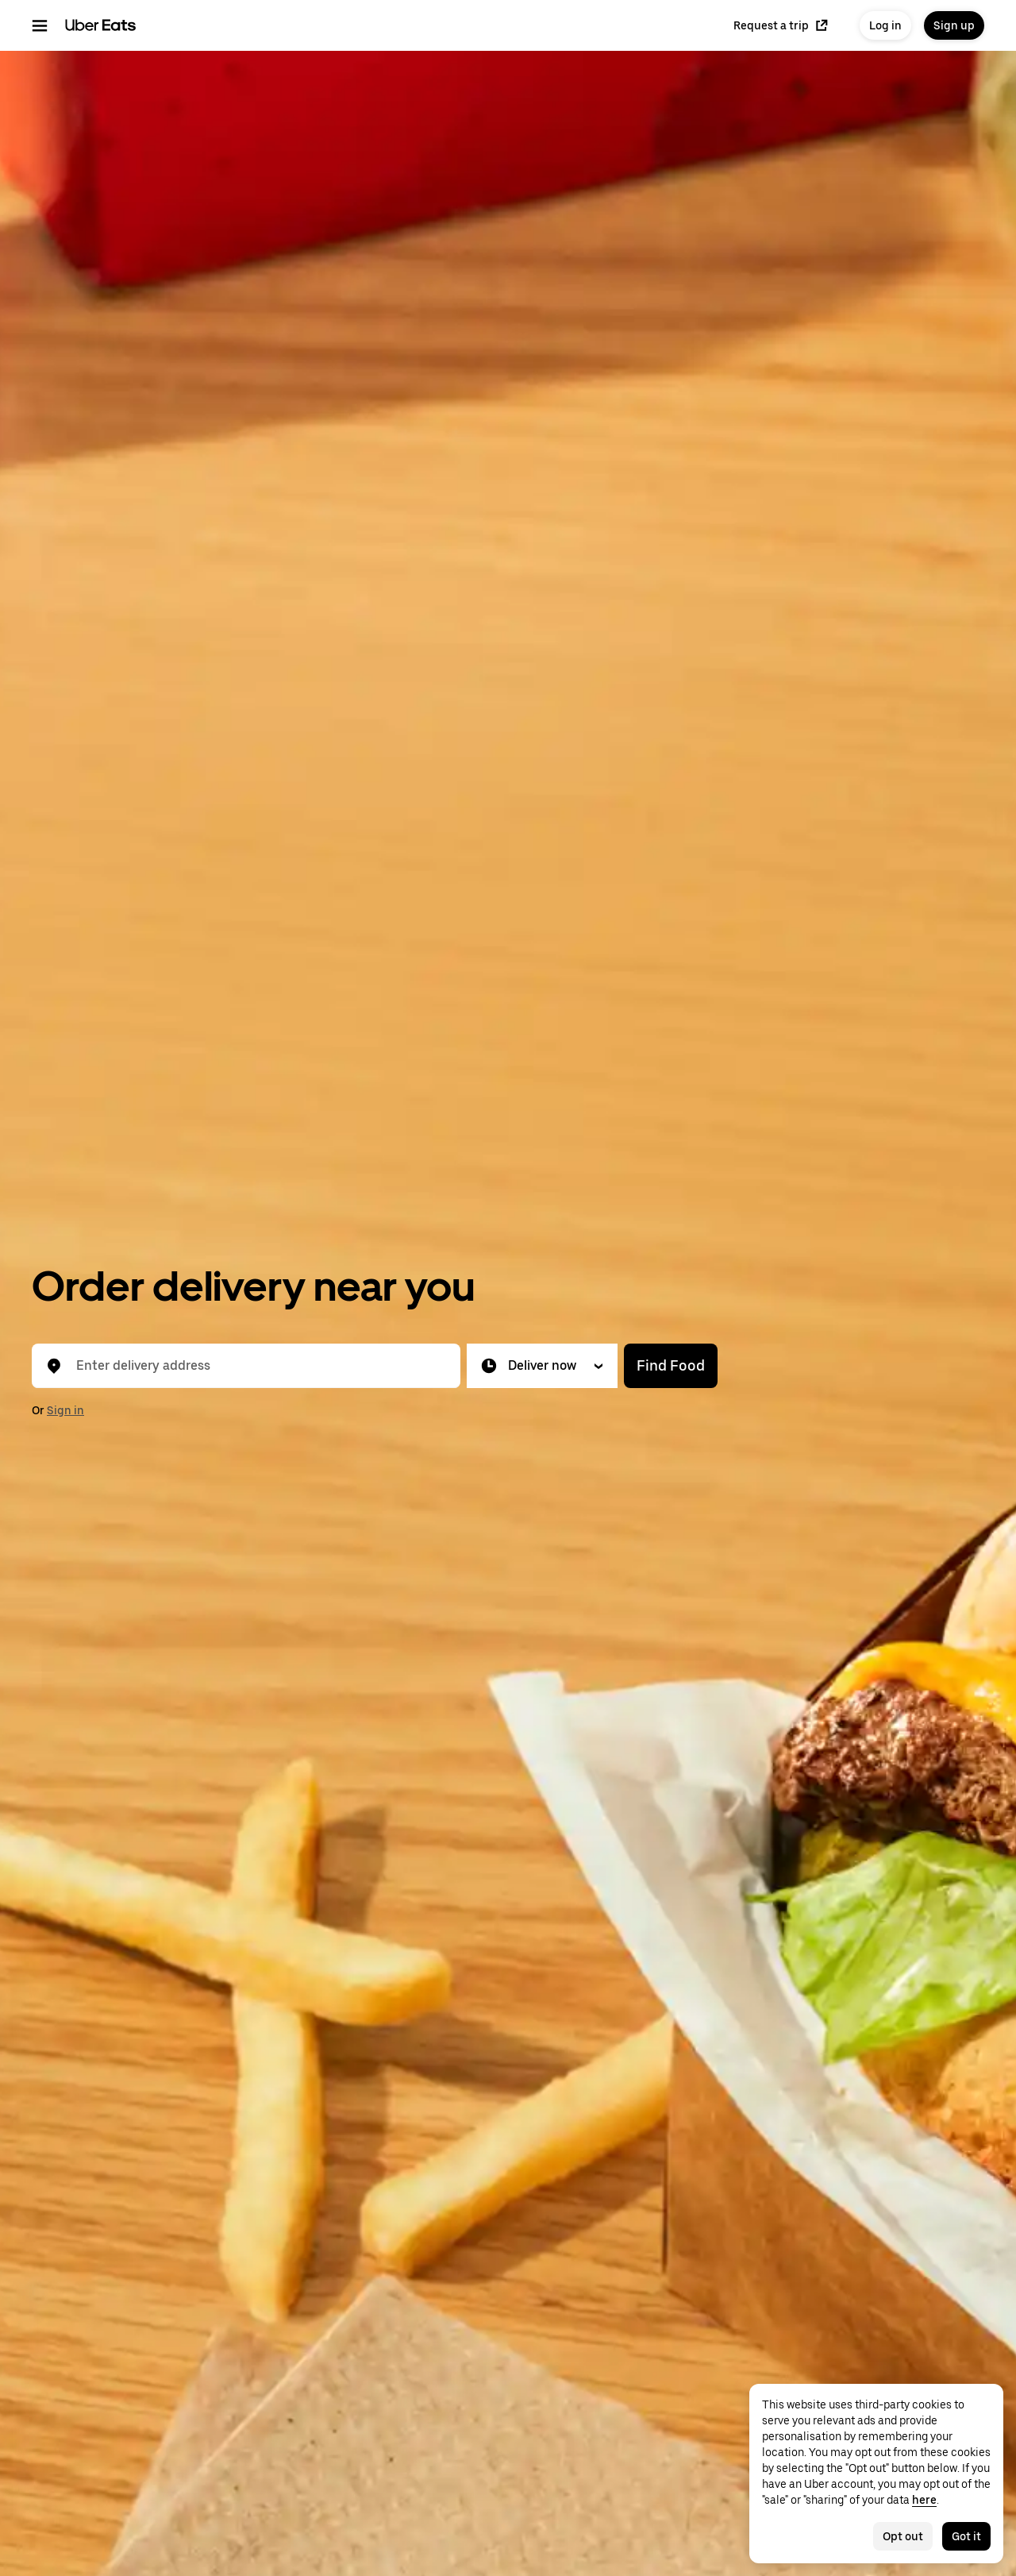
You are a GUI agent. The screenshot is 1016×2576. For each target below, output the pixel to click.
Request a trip (780, 25)
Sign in (65, 1410)
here (924, 2499)
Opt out (903, 2536)
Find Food (671, 1365)
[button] (542, 1366)
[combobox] (258, 1366)
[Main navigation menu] (40, 25)
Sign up (954, 25)
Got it (966, 2536)
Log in (885, 25)
